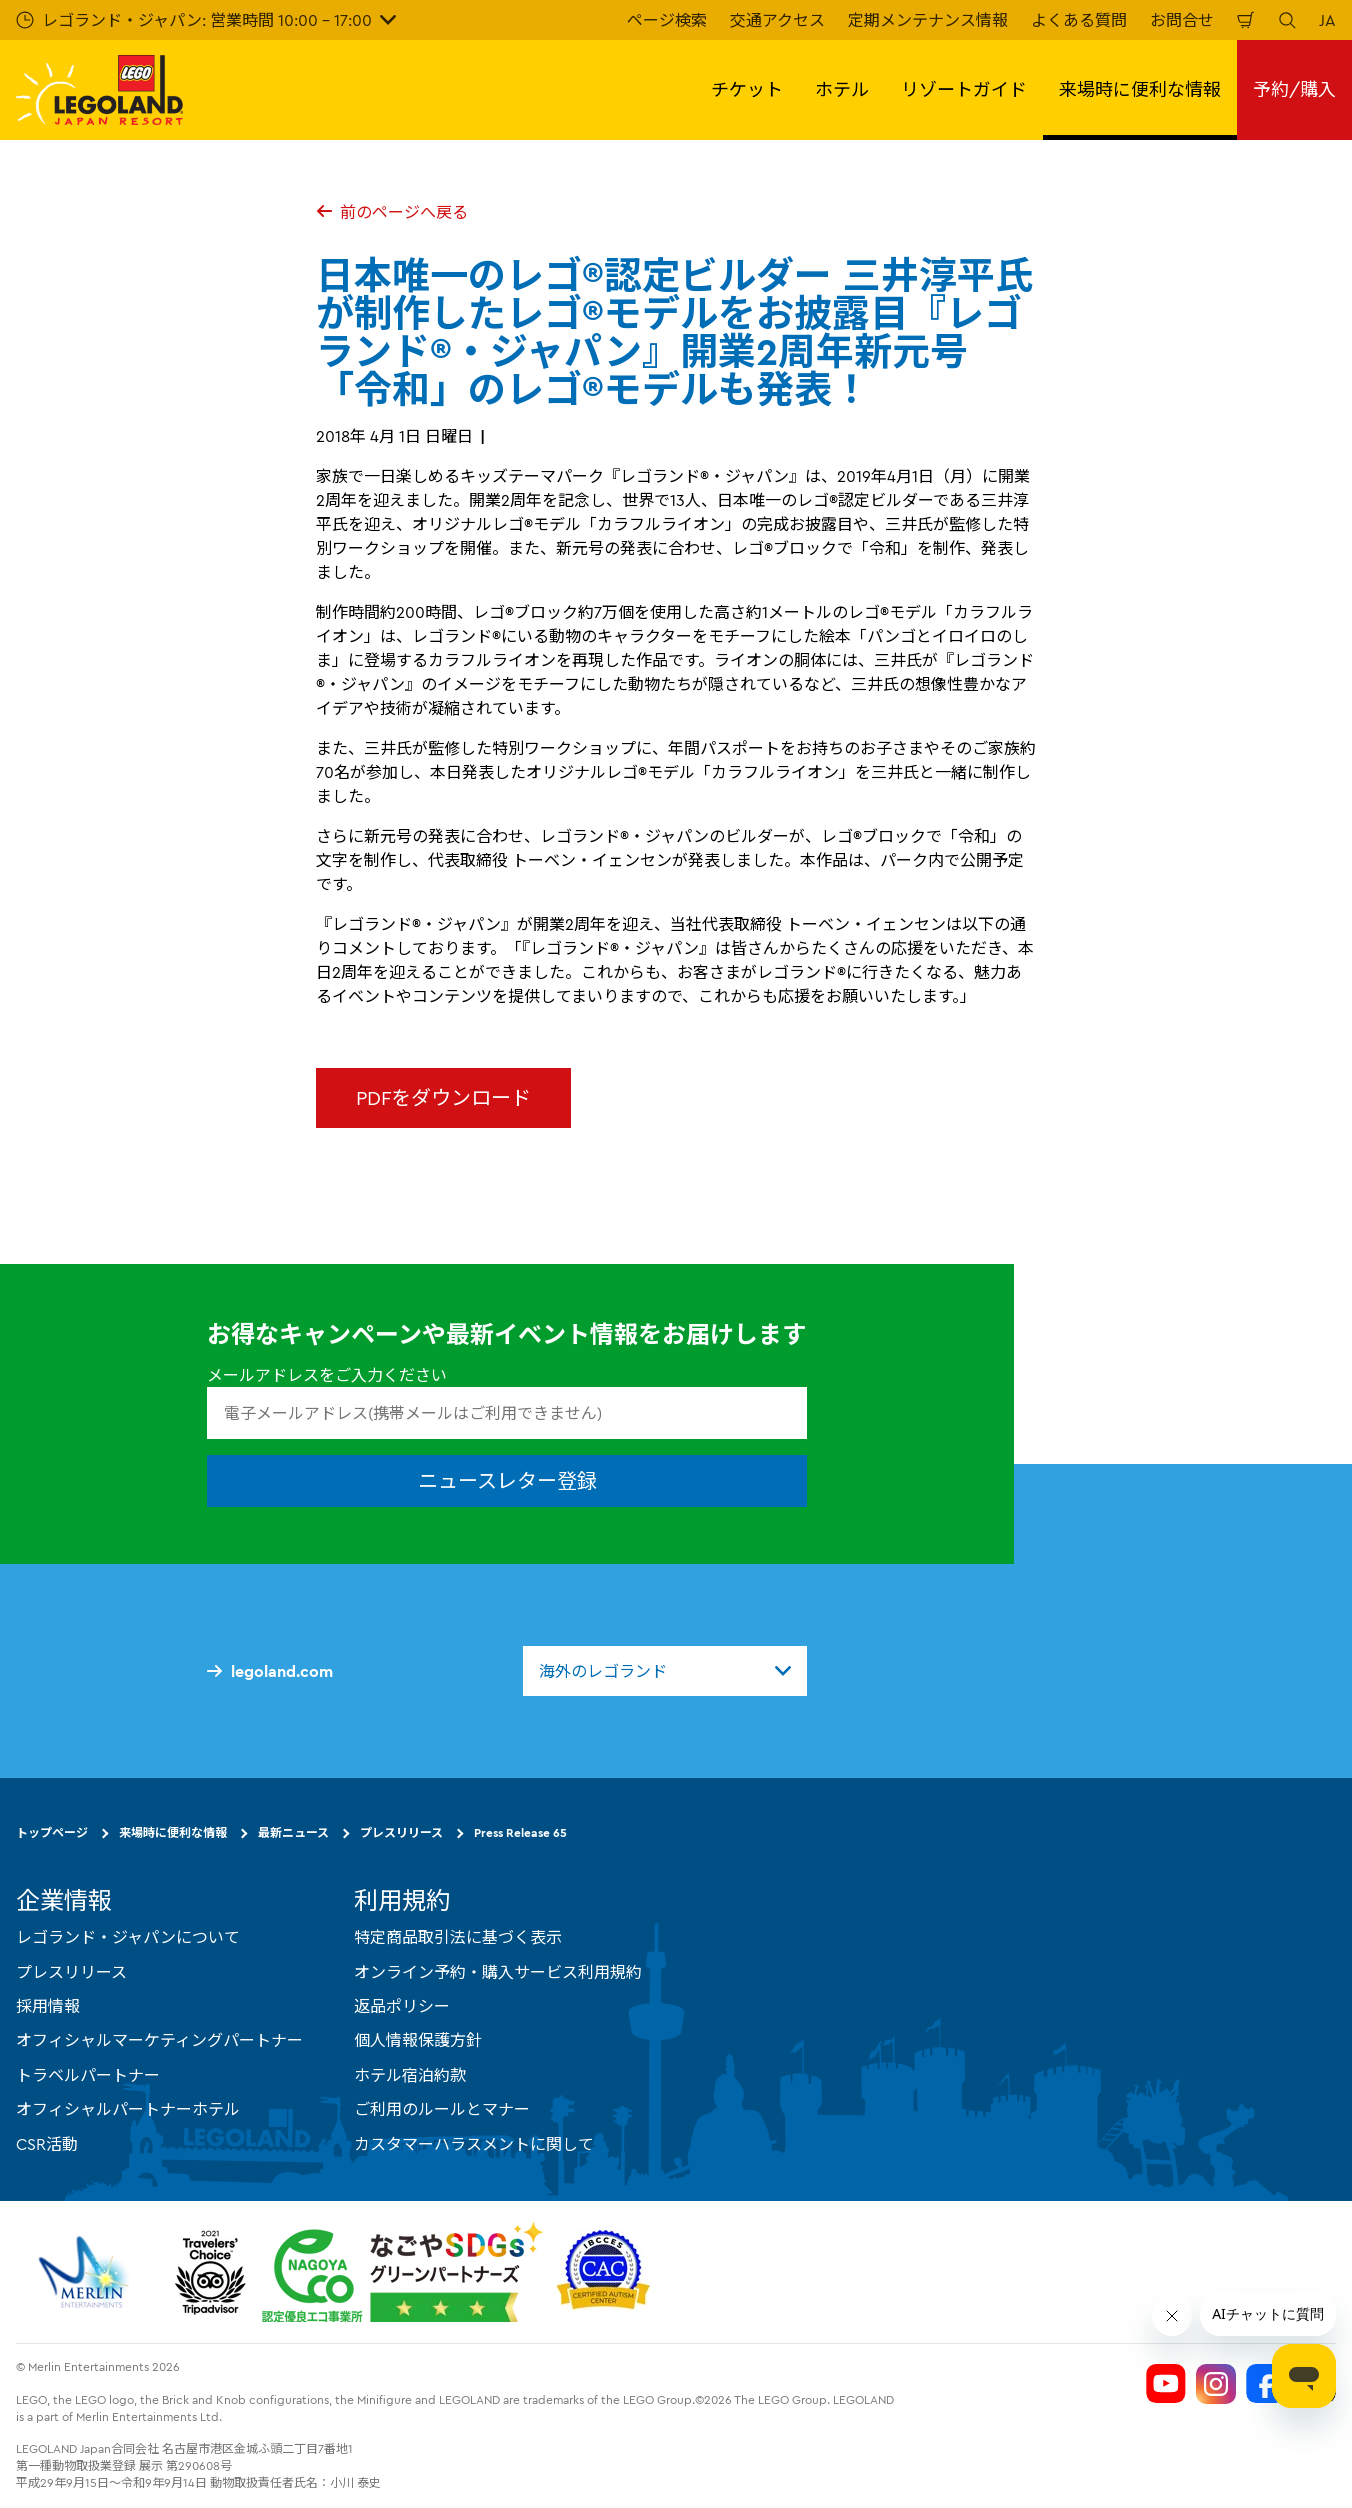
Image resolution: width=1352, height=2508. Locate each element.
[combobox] (665, 1671)
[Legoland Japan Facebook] (1266, 2384)
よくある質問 (1079, 20)
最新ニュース (293, 1832)
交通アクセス (777, 20)
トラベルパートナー (88, 2075)
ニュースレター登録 (507, 1480)
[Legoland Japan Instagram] (1216, 2384)
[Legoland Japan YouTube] (1166, 2384)
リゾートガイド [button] (964, 89)
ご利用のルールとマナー (442, 2109)
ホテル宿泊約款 (410, 2075)
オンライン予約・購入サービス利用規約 (498, 1972)
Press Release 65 (520, 1832)
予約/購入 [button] (1294, 89)
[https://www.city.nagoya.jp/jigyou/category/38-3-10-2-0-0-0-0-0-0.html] (402, 2272)
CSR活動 (47, 2144)
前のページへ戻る (392, 212)
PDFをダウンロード (443, 1097)
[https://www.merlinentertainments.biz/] (86, 2272)
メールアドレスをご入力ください (327, 1375)
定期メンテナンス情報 (928, 20)
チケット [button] (747, 89)
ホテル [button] (842, 89)
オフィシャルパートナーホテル (128, 2109)
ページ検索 (667, 20)
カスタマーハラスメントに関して (474, 2144)
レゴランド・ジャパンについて (128, 1937)
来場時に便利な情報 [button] (1140, 89)
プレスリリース (401, 1832)
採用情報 (48, 2006)
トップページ (52, 1832)
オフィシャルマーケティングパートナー (159, 2040)
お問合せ (1182, 20)
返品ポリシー (402, 2006)
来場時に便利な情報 (173, 1832)
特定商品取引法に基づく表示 (458, 1937)
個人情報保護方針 (418, 2040)
